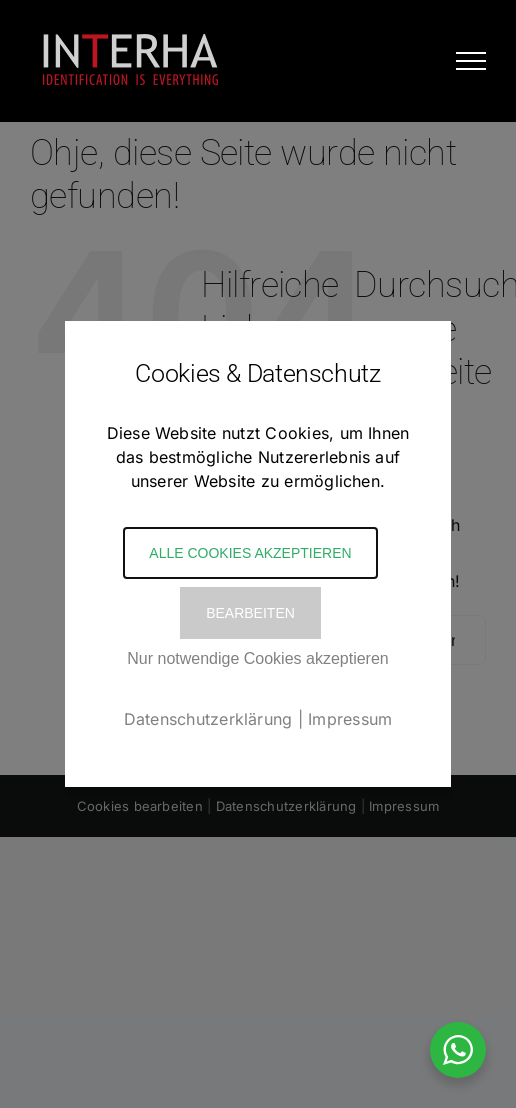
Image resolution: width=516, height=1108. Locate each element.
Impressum (350, 719)
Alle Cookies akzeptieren (250, 553)
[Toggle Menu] (471, 61)
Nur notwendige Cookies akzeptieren (257, 658)
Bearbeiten (250, 613)
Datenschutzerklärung (208, 719)
